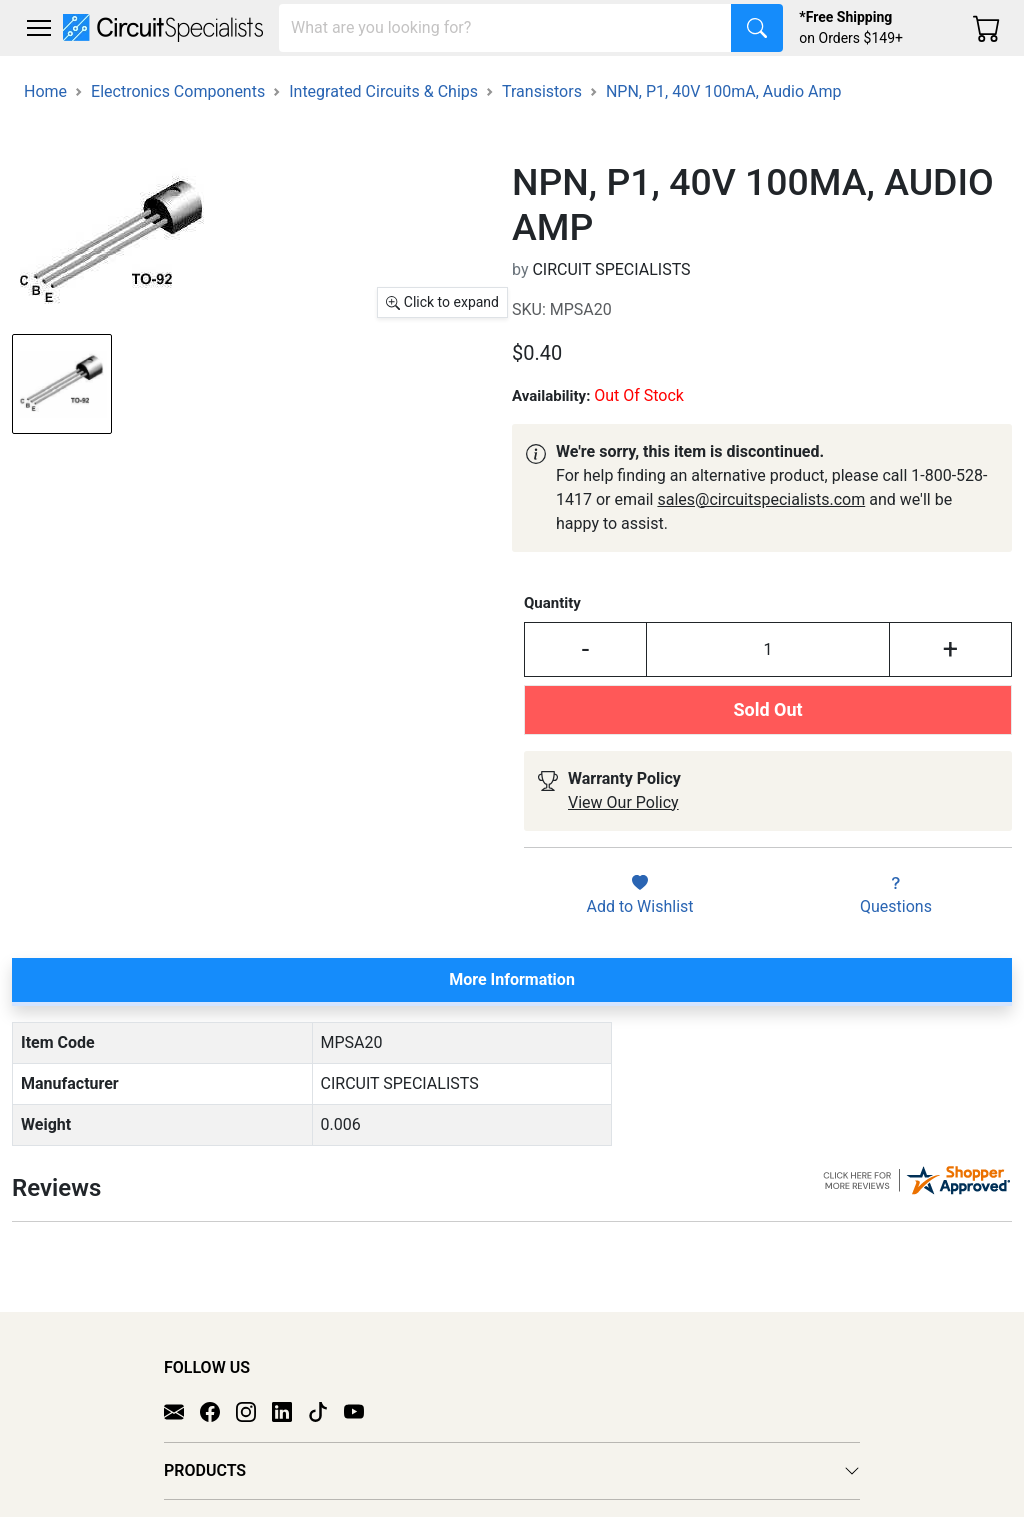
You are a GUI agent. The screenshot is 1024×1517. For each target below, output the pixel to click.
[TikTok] (326, 1391)
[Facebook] (218, 1391)
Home (45, 91)
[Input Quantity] (768, 649)
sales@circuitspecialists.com (761, 499)
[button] (39, 28)
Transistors (542, 91)
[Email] (182, 1391)
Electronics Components (178, 91)
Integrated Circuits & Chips (383, 91)
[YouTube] (362, 1391)
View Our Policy (623, 802)
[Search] (505, 28)
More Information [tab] (512, 979)
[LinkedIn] (290, 1391)
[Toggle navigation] (39, 28)
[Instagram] (254, 1391)
